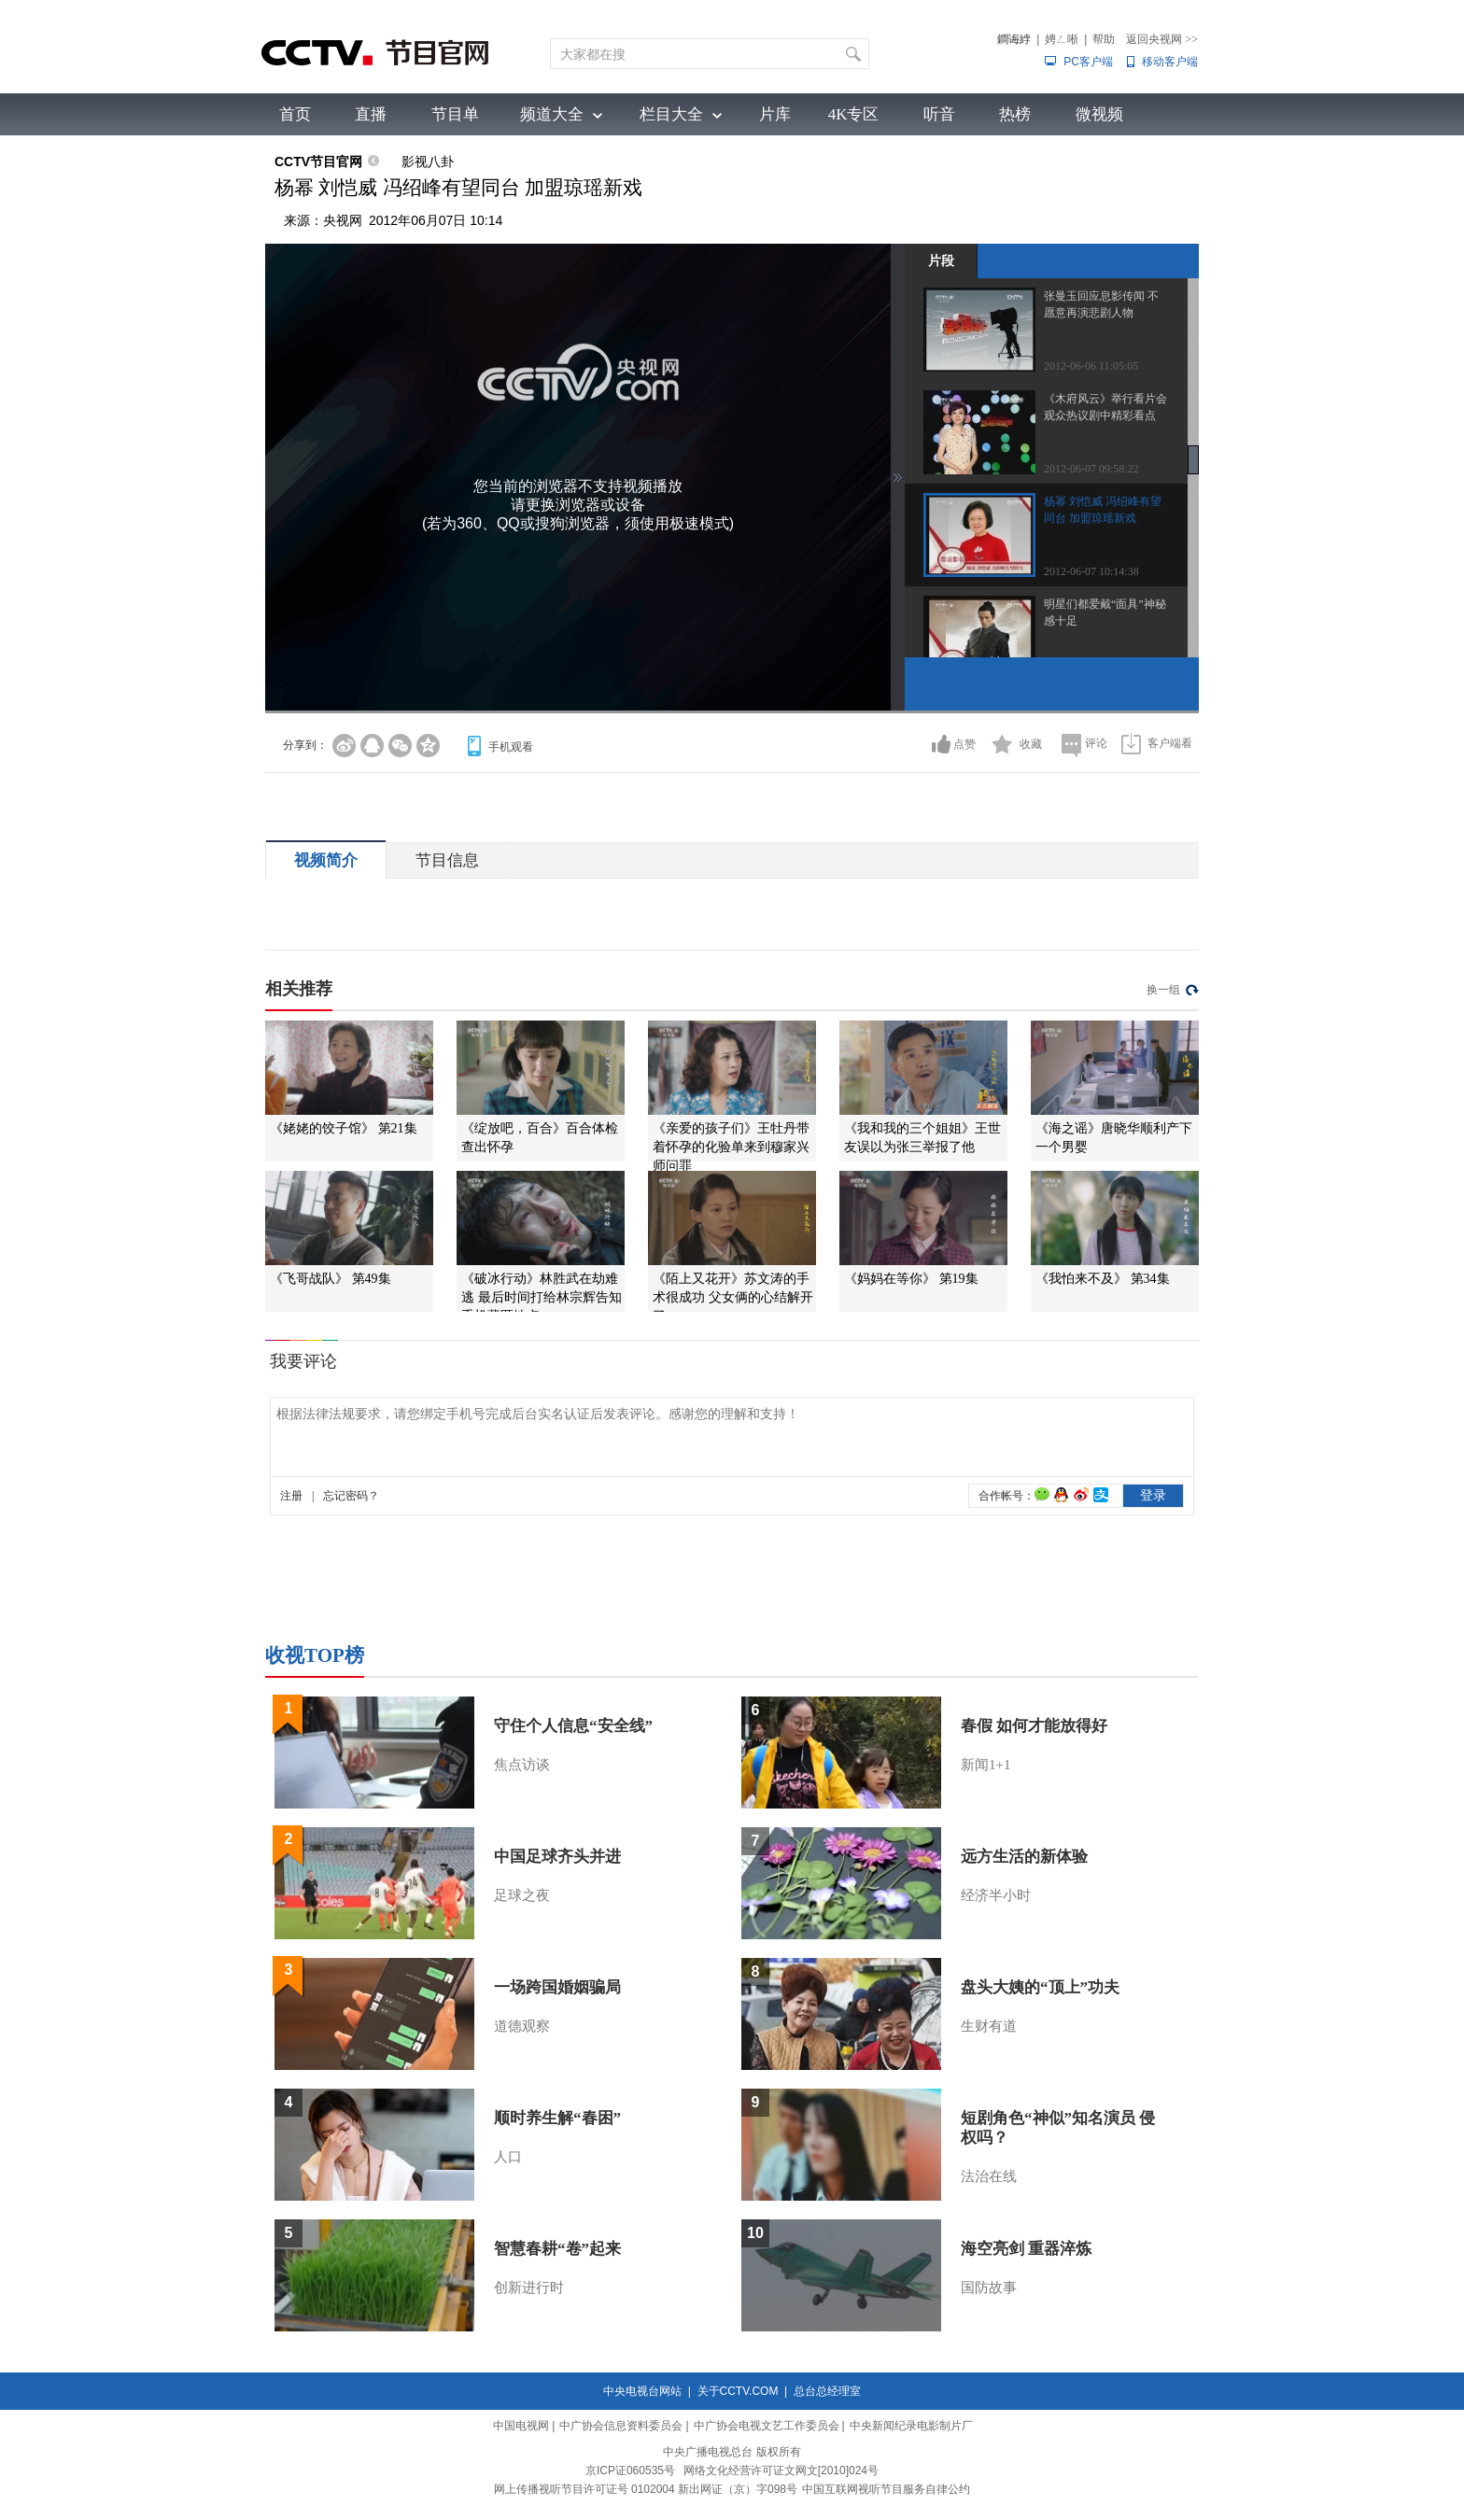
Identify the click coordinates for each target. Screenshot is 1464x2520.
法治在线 (989, 2176)
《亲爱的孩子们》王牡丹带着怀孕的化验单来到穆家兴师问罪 (731, 1147)
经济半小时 (996, 1895)
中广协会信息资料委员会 (621, 2425)
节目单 (455, 114)
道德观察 (522, 2026)
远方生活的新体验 (1024, 1856)
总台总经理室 (827, 2391)
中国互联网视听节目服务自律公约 (886, 2489)
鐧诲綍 (1014, 39)
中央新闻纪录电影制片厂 (911, 2425)
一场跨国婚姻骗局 (557, 1987)
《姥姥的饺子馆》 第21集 (343, 1128)
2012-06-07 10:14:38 (1091, 571)
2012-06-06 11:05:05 (1091, 366)
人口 (508, 2156)
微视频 (1099, 114)
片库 (775, 114)
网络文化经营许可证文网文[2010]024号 (781, 2470)
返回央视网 (1162, 39)
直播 (371, 114)
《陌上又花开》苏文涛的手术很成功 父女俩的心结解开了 (733, 1297)
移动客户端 (1170, 61)
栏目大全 (671, 114)
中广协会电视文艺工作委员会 (766, 2425)
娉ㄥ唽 (1061, 39)
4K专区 (854, 114)
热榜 (1015, 114)
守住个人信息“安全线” (573, 1726)
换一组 (1163, 989)
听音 (939, 114)
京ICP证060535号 (630, 2470)
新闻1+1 (985, 1764)
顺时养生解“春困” (557, 2118)
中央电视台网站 (642, 2391)
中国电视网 (521, 2425)
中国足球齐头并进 (557, 1856)
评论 (1096, 743)
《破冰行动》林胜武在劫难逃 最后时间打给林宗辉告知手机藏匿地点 (541, 1297)
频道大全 (552, 114)
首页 (295, 114)
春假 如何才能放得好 (1034, 1726)
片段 (941, 260)
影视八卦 (427, 161)
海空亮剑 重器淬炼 (1026, 2249)
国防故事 (989, 2287)
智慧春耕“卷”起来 (557, 2249)
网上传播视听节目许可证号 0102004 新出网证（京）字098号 (645, 2489)
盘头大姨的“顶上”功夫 (1040, 1987)
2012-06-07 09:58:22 (1091, 468)
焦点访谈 (522, 1764)
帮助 (1103, 39)
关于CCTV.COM (738, 2391)
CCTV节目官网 (318, 161)
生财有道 (989, 2026)
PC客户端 (1088, 61)
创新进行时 (529, 2287)
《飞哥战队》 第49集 (330, 1279)
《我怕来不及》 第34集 (1102, 1279)
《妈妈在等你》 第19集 (911, 1279)
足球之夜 (522, 1895)
